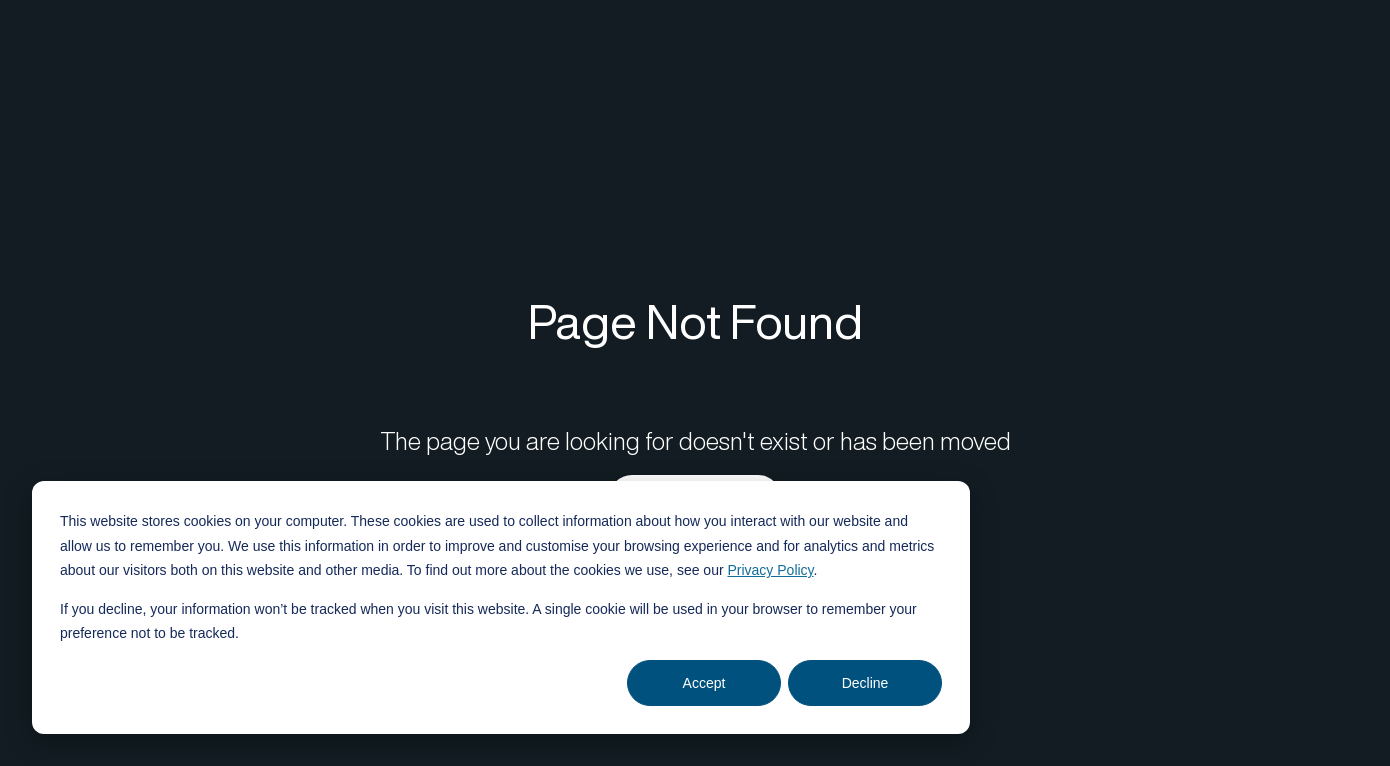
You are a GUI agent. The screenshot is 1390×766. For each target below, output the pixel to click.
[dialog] (501, 607)
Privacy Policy (770, 570)
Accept (704, 683)
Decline (865, 683)
